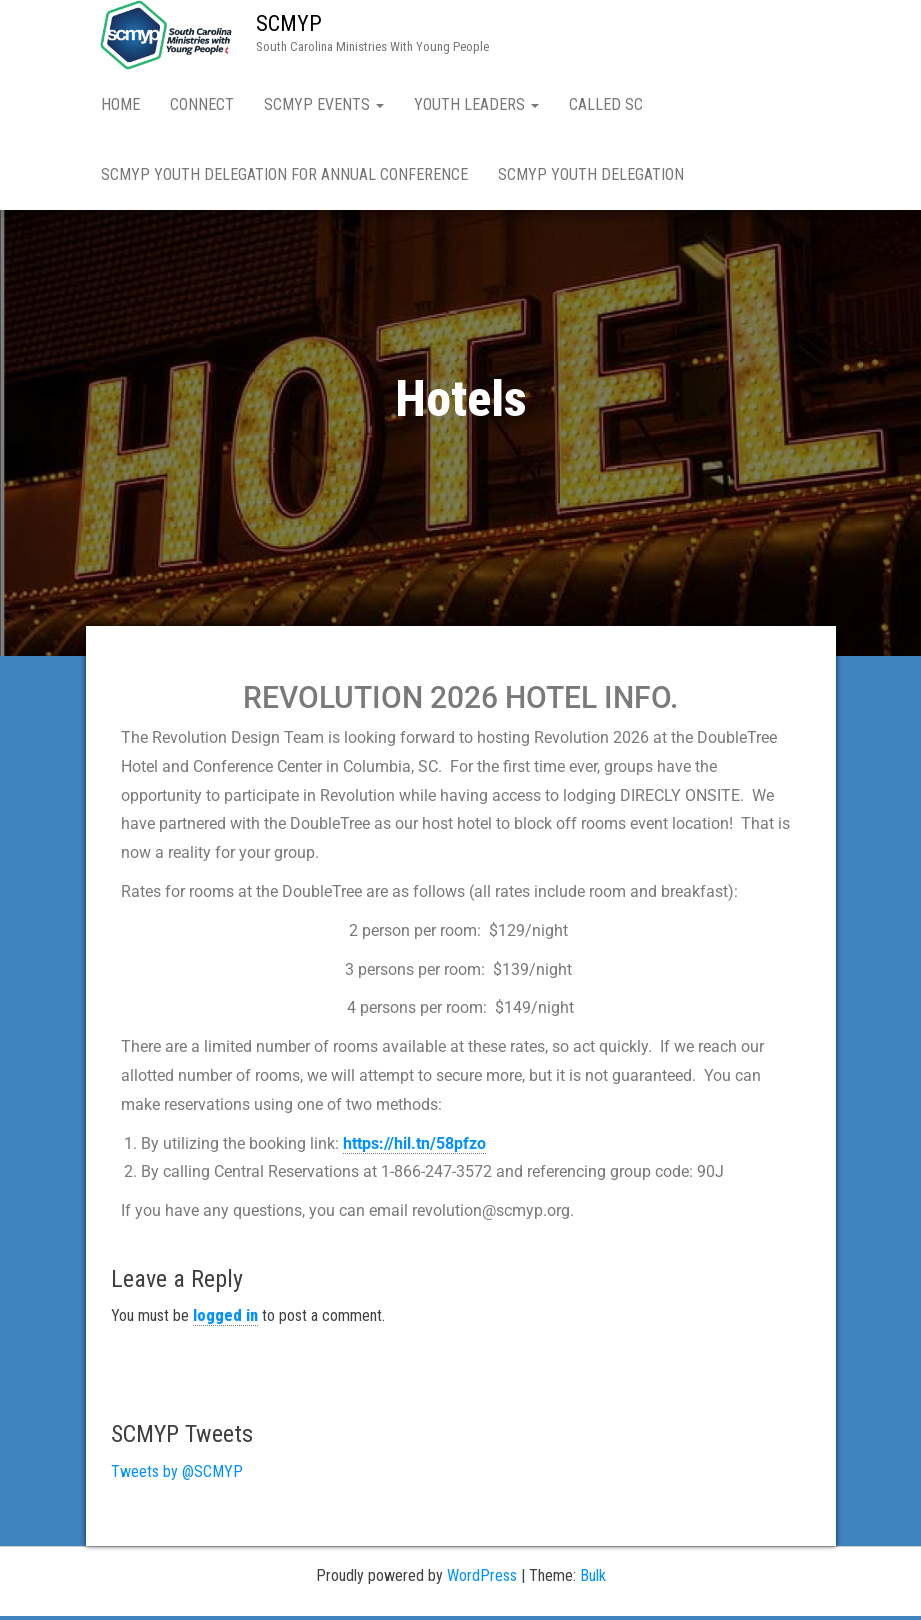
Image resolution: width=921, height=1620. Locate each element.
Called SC (606, 104)
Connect (202, 104)
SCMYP (289, 23)
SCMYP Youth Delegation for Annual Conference (284, 174)
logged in (225, 1319)
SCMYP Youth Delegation (591, 174)
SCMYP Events (324, 104)
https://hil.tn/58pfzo (414, 1147)
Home (120, 104)
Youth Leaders (476, 104)
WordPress (482, 1579)
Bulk (593, 1579)
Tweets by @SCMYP (177, 1475)
